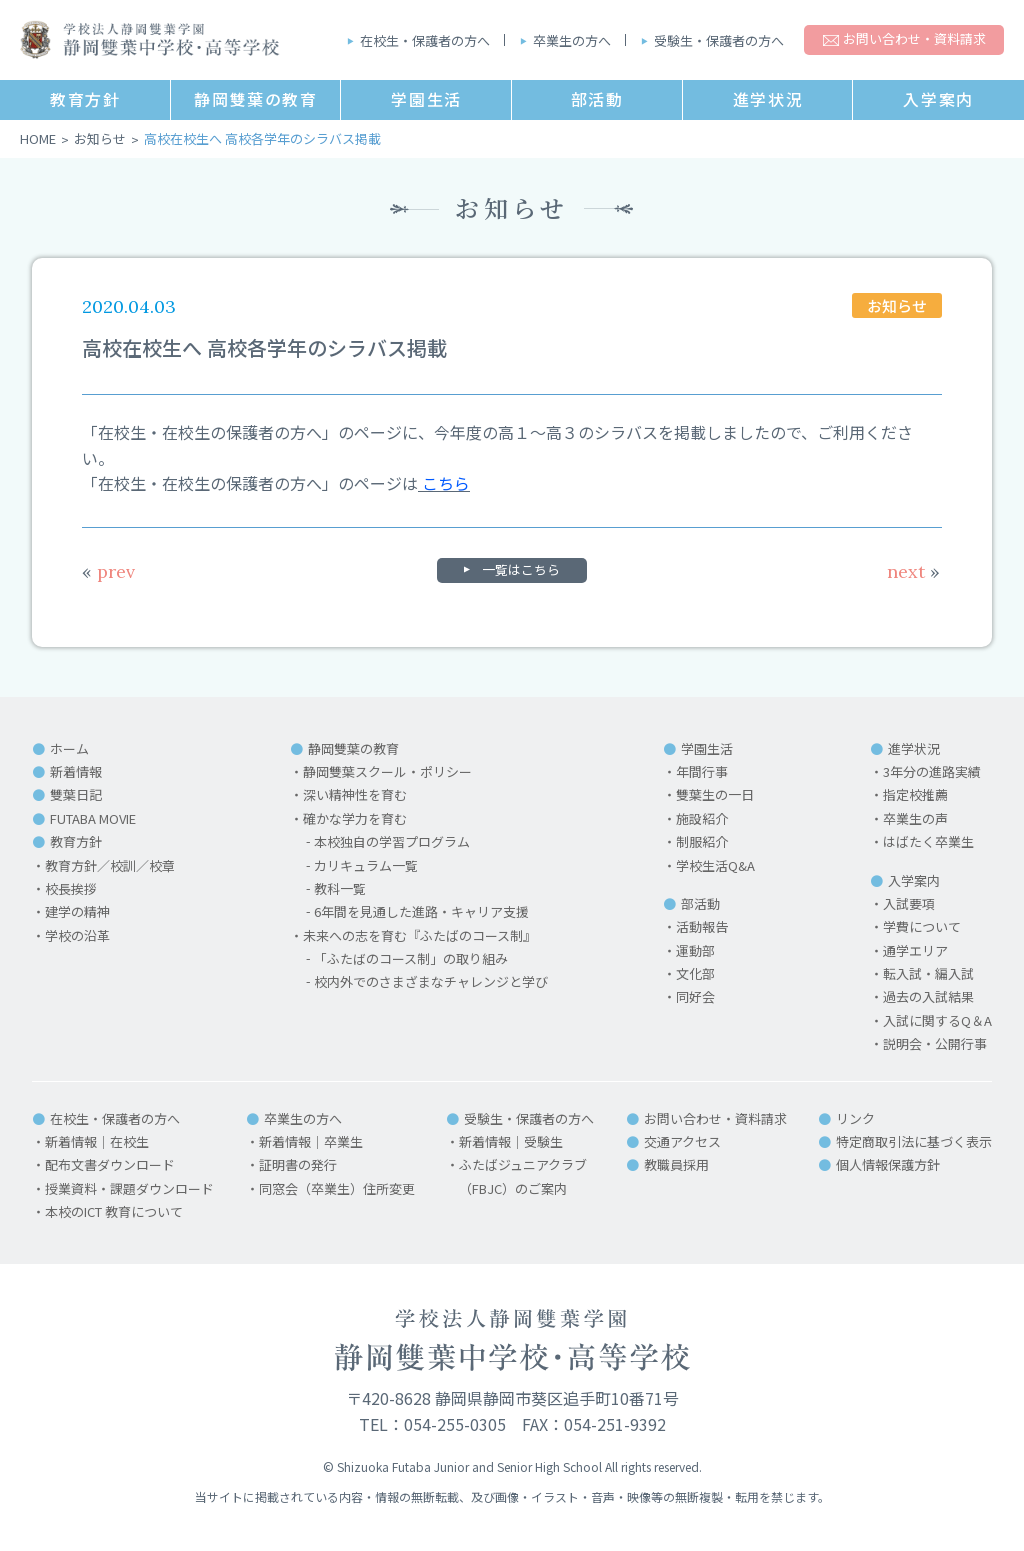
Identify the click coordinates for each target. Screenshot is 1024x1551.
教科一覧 (340, 888)
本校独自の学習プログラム (392, 841)
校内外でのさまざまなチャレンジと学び (431, 981)
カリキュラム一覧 (366, 865)
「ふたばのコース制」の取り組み (411, 958)
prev (108, 571)
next (913, 571)
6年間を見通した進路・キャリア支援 (421, 911)
